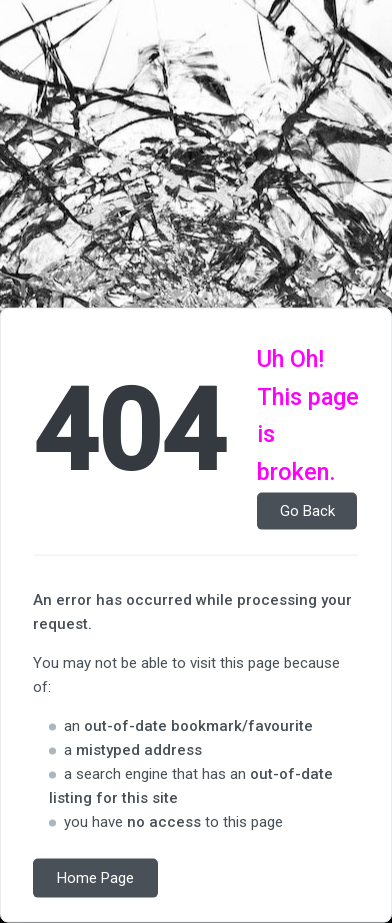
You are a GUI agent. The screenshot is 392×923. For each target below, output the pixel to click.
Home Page (95, 878)
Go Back (307, 511)
